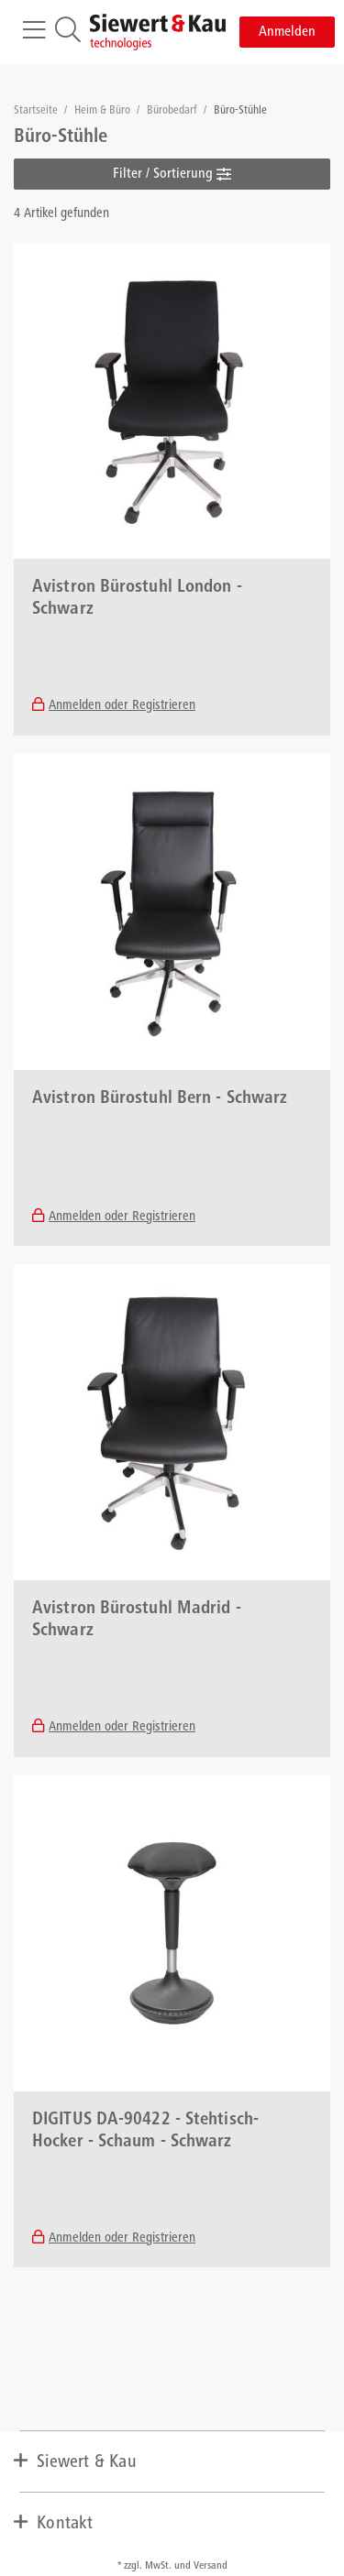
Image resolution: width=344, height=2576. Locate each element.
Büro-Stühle (240, 111)
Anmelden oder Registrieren (122, 706)
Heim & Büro (103, 111)
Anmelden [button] (287, 32)
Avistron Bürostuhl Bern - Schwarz (159, 1099)
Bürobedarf (173, 111)
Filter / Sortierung (172, 174)
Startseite (37, 111)
